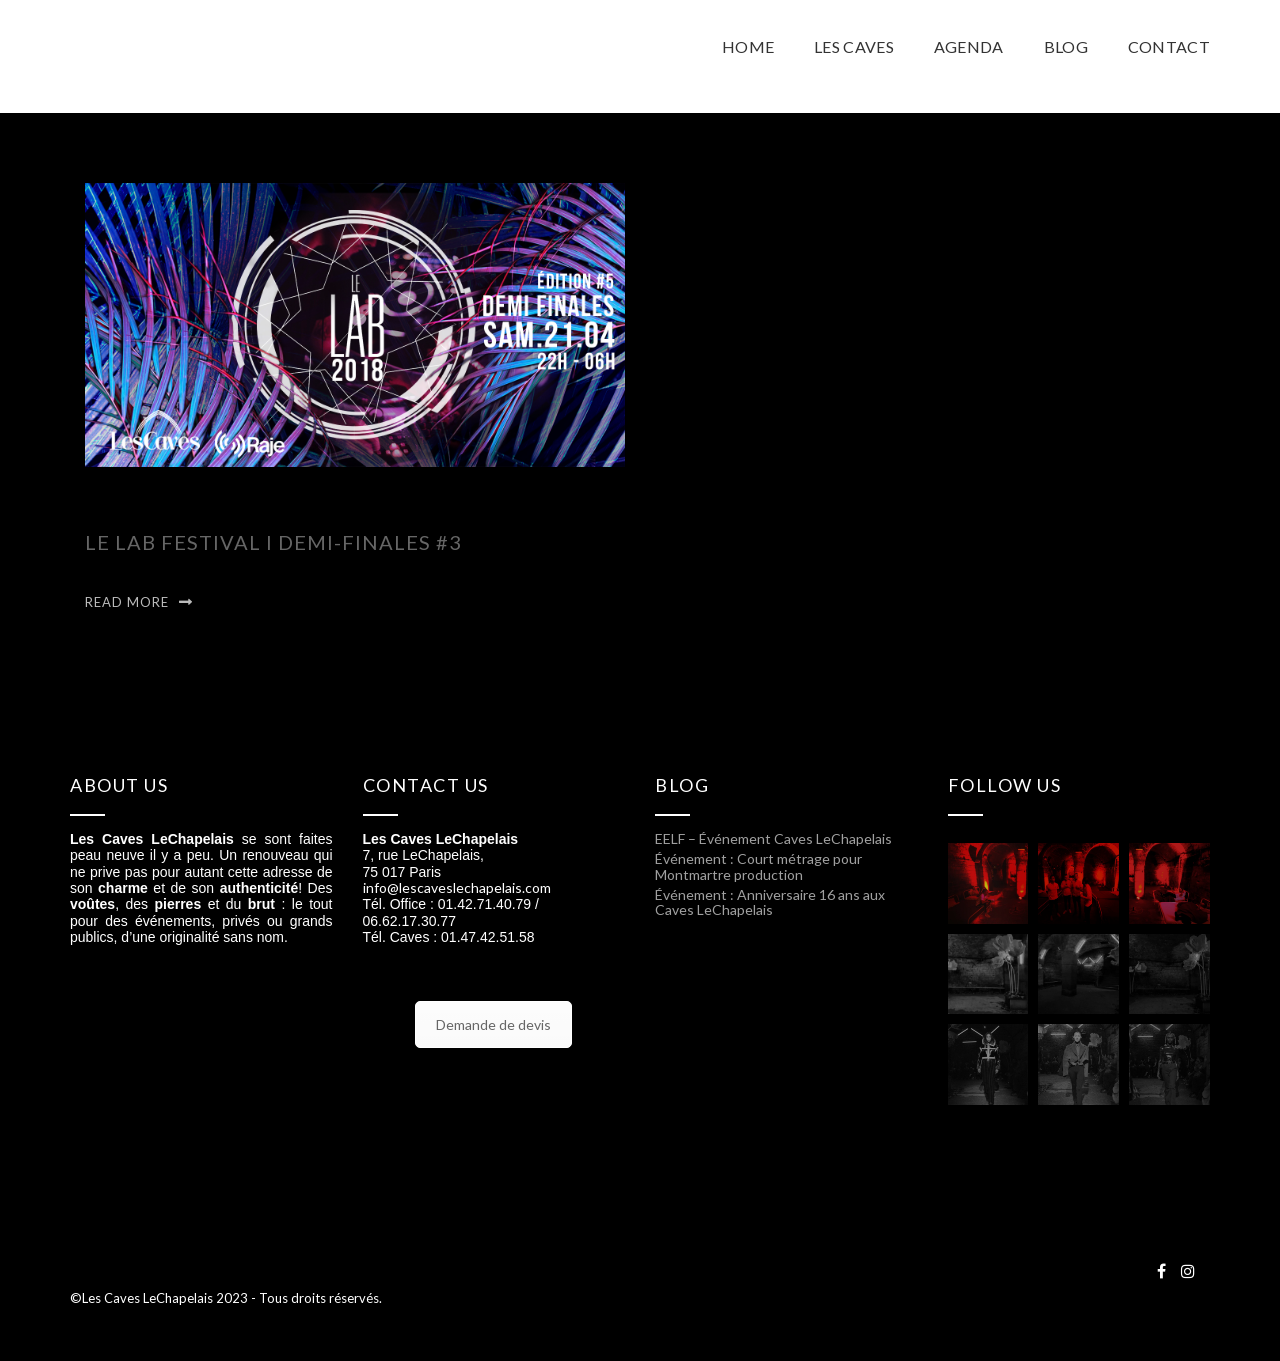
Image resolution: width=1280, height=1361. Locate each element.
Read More (127, 602)
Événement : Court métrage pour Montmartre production (758, 866)
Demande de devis (493, 1024)
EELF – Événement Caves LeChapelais (773, 838)
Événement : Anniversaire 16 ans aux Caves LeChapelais (770, 902)
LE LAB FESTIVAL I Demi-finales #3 (273, 542)
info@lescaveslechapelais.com (457, 887)
